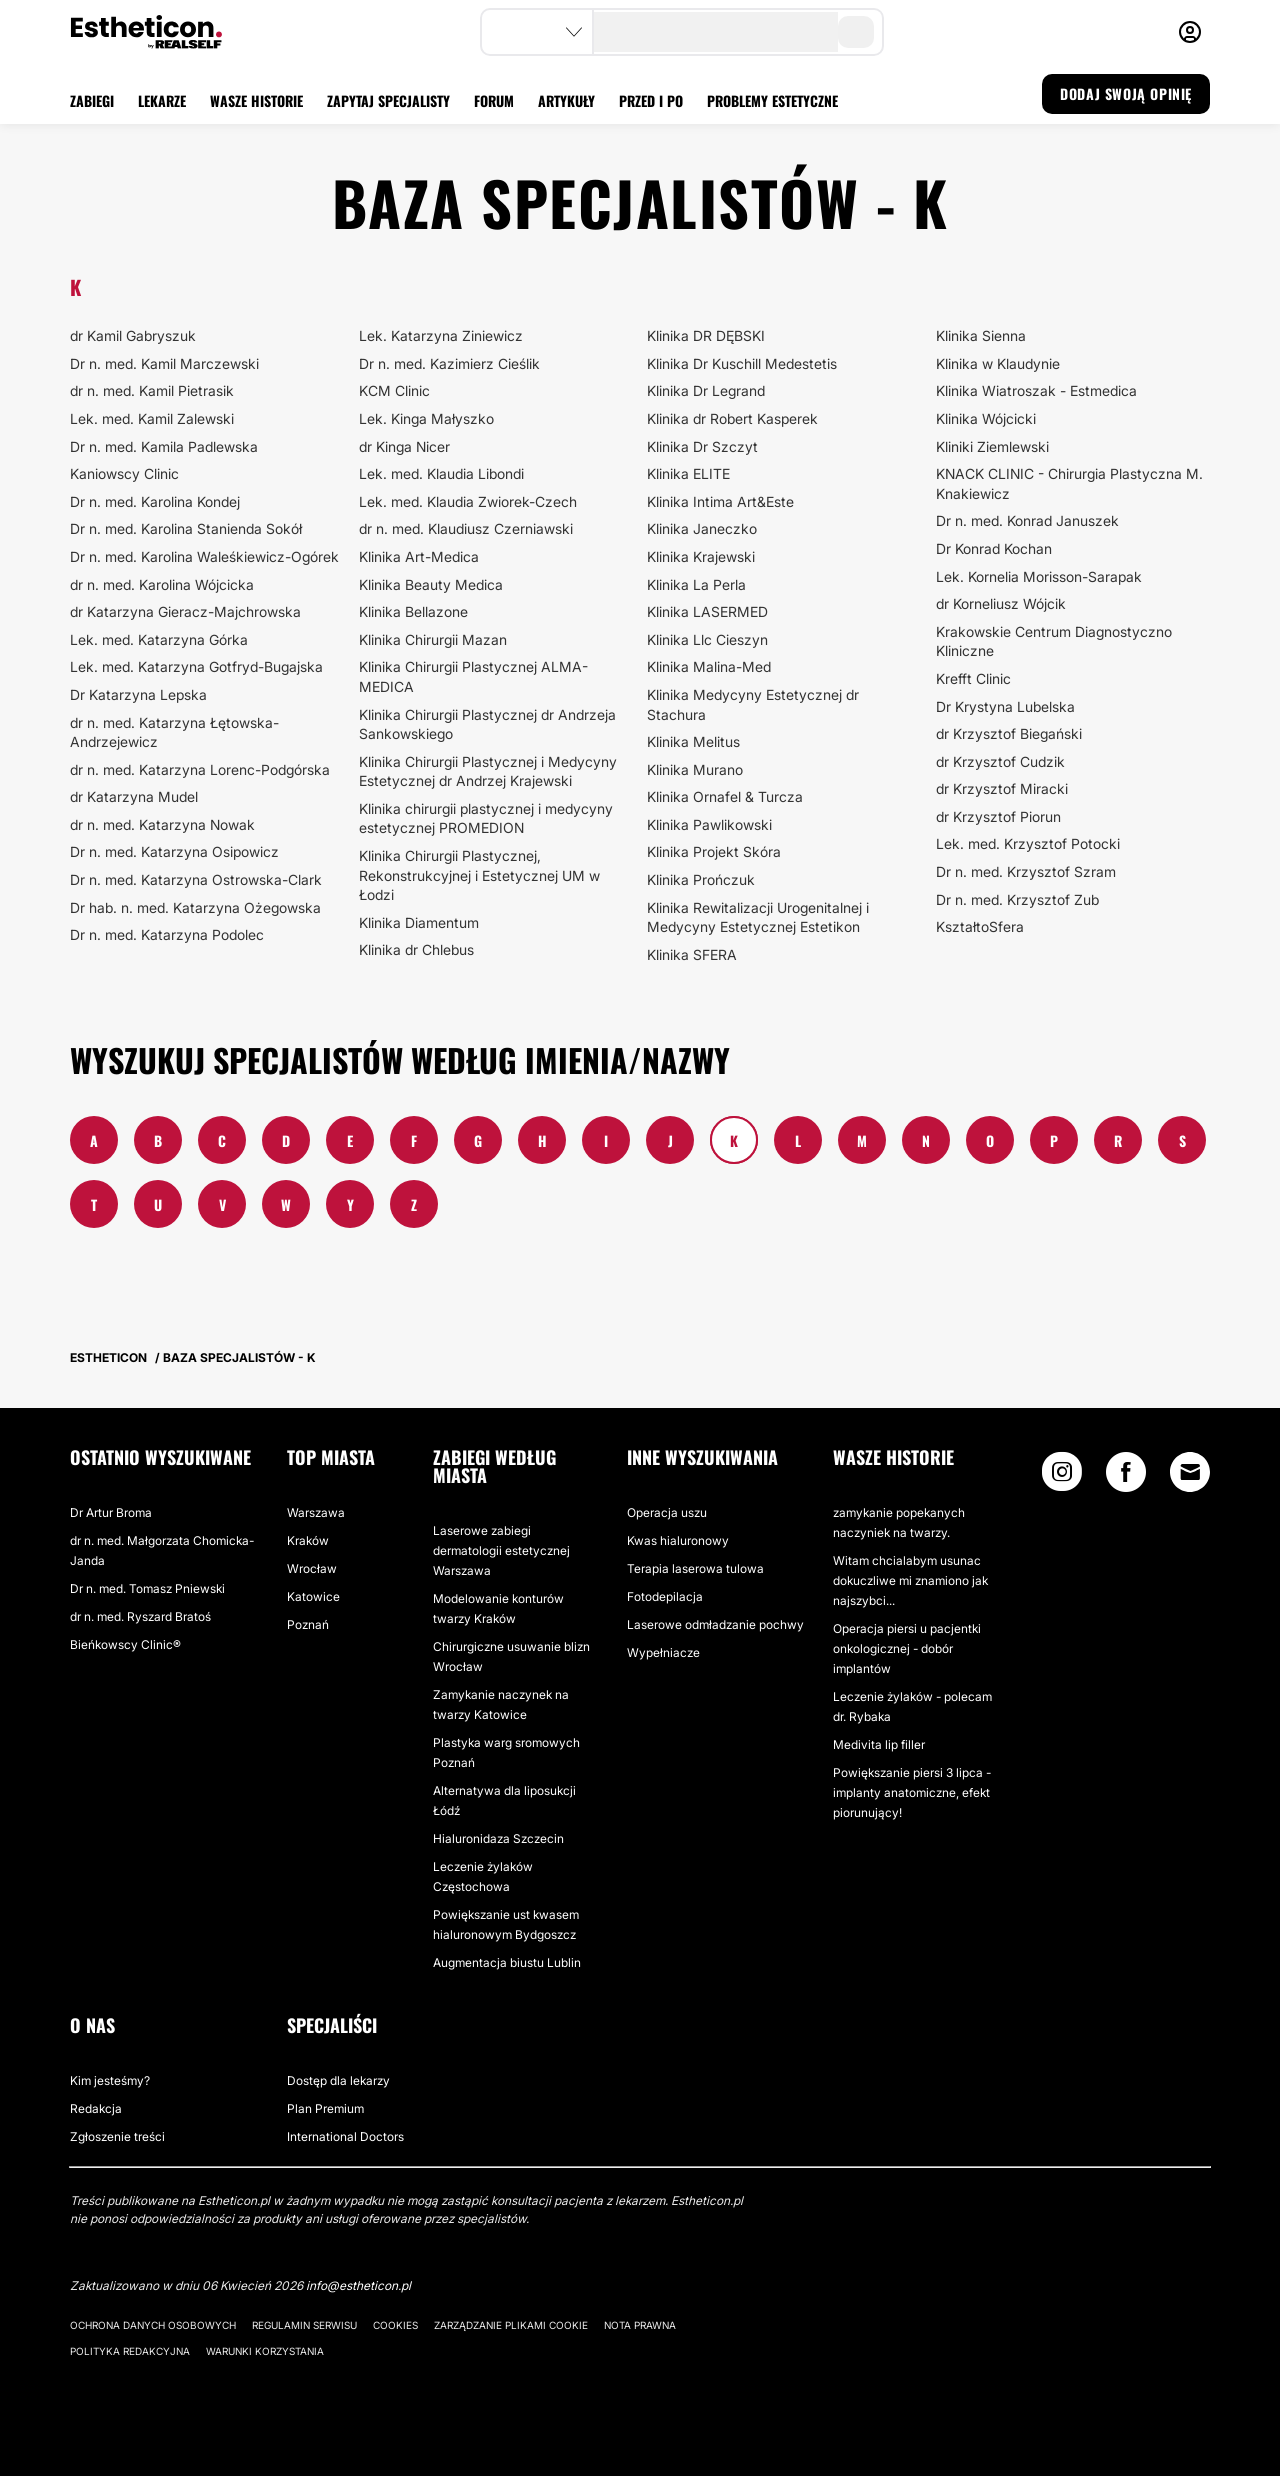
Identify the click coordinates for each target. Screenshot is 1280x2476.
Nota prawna (640, 2325)
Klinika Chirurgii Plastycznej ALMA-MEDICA (473, 676)
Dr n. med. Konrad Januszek (1027, 520)
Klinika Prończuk (701, 879)
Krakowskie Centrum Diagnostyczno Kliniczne (1054, 641)
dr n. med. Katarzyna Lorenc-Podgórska (200, 769)
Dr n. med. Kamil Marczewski (164, 363)
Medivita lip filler (879, 1744)
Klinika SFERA (692, 954)
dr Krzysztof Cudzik (1000, 761)
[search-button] (856, 32)
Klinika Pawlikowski (709, 824)
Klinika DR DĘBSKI (706, 335)
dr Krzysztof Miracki (1002, 788)
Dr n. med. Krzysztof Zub (1017, 899)
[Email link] (1190, 1472)
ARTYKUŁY (566, 100)
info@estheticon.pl (358, 2285)
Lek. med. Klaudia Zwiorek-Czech (468, 501)
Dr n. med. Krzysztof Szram (1026, 871)
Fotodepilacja (665, 1596)
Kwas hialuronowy (678, 1540)
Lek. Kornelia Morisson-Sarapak (1039, 576)
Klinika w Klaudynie (998, 363)
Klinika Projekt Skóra (714, 851)
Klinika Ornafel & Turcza (725, 796)
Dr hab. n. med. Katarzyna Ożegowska (195, 907)
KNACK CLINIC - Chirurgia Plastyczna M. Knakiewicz (1069, 483)
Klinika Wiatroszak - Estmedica (1036, 390)
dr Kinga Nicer (404, 446)
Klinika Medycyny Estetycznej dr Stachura (753, 704)
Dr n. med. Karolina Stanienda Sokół (186, 528)
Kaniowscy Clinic (124, 473)
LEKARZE (162, 100)
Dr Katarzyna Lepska (138, 694)
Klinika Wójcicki (986, 418)
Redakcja (96, 2108)
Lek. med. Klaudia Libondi (441, 473)
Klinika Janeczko (702, 528)
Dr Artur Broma (111, 1512)
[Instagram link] (1062, 1476)
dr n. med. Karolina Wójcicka (162, 584)
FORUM (494, 100)
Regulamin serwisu (304, 2325)
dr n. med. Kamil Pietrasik (152, 390)
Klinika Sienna (981, 335)
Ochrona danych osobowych (153, 2325)
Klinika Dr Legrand (706, 390)
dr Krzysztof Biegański (1009, 733)
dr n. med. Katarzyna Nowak (162, 824)
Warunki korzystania (265, 2351)
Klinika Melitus (693, 741)
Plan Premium (325, 2108)
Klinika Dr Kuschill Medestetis (742, 363)
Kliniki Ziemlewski (992, 446)
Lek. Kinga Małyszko (426, 418)
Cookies (395, 2325)
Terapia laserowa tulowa (695, 1568)
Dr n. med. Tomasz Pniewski (147, 1588)
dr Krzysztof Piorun (998, 816)
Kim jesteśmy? (110, 2080)
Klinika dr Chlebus (416, 949)
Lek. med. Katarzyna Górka (159, 639)
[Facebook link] (1126, 1476)
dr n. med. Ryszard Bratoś (140, 1616)
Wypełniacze (663, 1652)
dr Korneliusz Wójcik (1001, 603)
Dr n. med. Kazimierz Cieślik (449, 363)
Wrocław (312, 1568)
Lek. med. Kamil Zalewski (152, 418)
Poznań (308, 1624)
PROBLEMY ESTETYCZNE (772, 100)
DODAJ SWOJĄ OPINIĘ (1126, 93)
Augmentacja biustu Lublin (507, 1962)
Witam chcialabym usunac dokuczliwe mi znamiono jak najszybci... (910, 1580)
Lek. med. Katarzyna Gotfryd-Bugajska (196, 666)
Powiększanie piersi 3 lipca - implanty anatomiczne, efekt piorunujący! (912, 1792)
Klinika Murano (695, 769)
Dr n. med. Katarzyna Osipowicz (174, 851)
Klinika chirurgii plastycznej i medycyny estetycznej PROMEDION (486, 818)
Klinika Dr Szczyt (702, 446)
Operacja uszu (667, 1512)
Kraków (308, 1540)
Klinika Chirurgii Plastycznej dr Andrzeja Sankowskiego (487, 724)
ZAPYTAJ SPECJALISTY (388, 100)
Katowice (313, 1596)
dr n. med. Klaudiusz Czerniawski (466, 528)
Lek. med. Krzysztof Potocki (1028, 843)
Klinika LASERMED (707, 611)
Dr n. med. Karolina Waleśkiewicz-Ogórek (204, 556)
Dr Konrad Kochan (994, 548)
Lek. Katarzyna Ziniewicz (441, 335)
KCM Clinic (394, 390)
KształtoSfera (980, 926)
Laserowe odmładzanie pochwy (715, 1624)
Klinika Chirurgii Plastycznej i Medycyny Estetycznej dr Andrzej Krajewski (488, 771)
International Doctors (345, 2136)
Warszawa (316, 1512)
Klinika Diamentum (419, 922)
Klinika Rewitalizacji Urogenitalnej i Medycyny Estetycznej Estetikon (758, 917)
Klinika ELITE (688, 473)
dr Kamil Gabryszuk (133, 335)
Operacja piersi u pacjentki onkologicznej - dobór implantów (907, 1648)
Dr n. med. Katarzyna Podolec (167, 934)
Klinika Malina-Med (709, 666)
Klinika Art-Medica (419, 556)
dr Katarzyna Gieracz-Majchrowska (185, 611)
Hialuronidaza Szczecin (498, 1838)
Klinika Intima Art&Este (720, 501)
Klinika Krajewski (701, 556)
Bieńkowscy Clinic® (125, 1644)
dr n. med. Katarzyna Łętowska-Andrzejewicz (174, 732)
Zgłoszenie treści (117, 2136)
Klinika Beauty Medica (431, 584)
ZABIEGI (92, 100)
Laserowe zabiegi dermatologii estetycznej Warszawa (501, 1550)
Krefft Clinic (973, 678)
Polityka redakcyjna (130, 2351)
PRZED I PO (651, 100)
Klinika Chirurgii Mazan (433, 639)
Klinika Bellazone (413, 611)
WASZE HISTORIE (256, 100)
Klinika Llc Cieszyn (707, 639)
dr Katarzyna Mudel (134, 796)
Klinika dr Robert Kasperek (732, 418)
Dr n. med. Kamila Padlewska (164, 446)
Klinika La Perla (696, 584)
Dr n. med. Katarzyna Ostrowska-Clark (196, 879)
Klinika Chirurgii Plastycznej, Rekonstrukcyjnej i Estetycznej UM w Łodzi (479, 875)
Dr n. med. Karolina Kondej (155, 501)
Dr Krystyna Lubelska (1005, 706)
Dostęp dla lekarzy (338, 2080)
